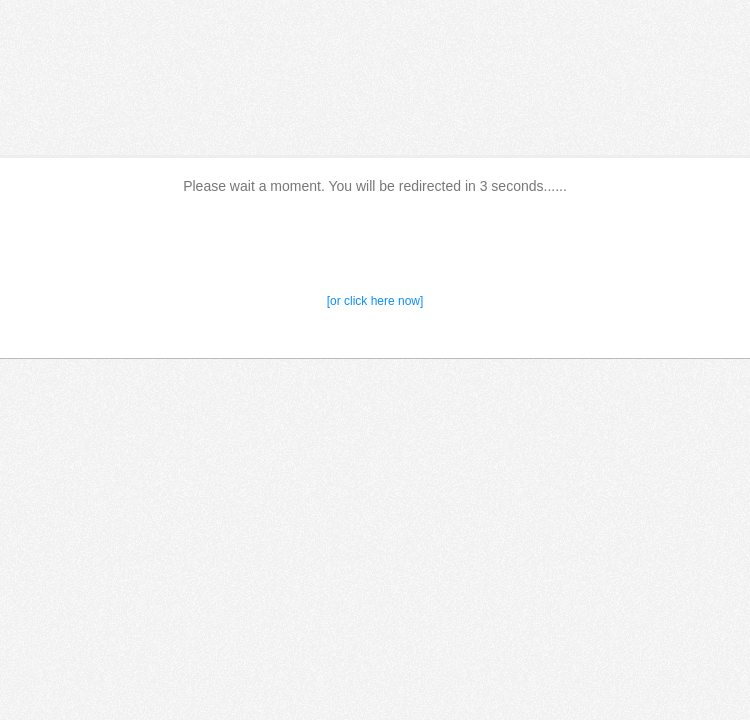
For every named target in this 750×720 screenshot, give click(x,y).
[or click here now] (375, 301)
